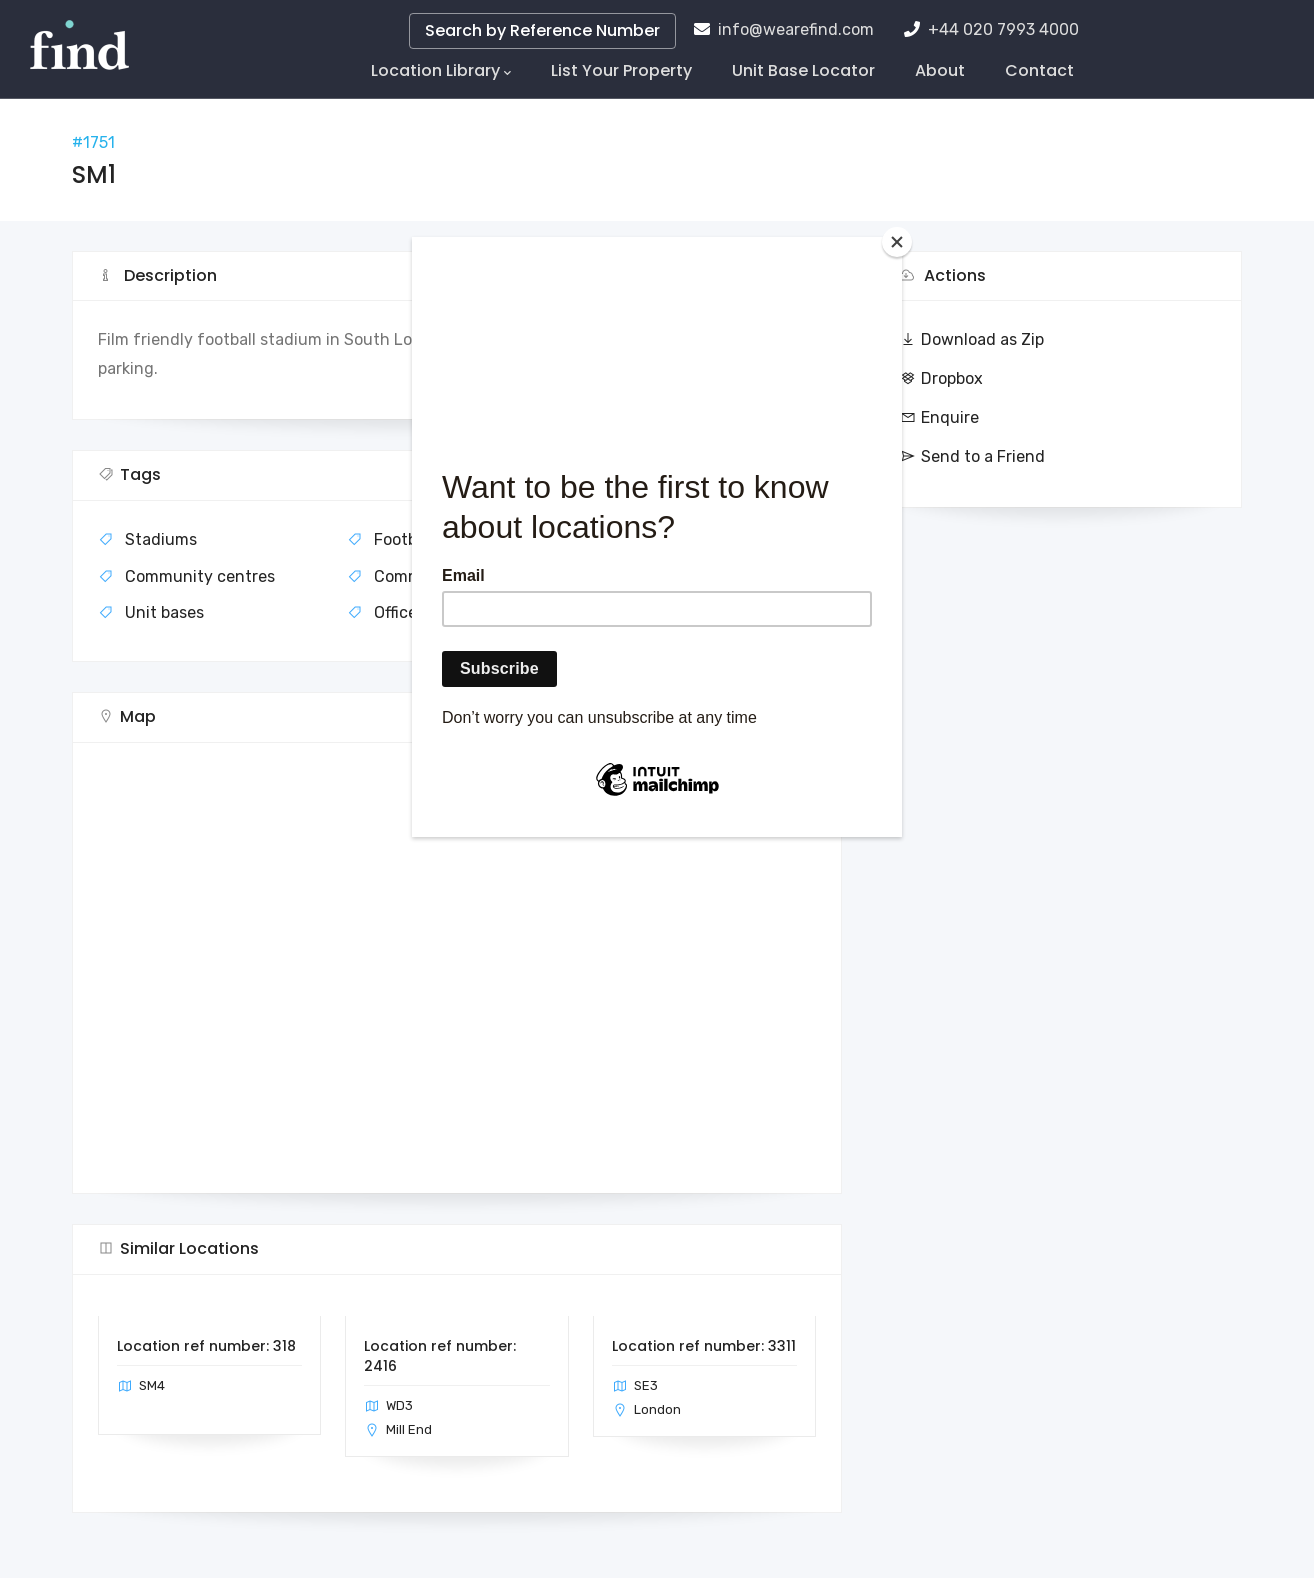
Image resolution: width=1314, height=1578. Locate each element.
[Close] (897, 242)
